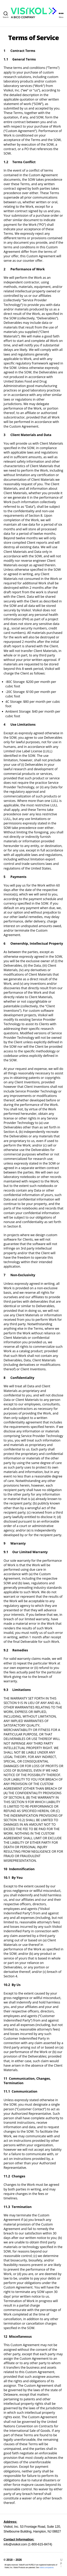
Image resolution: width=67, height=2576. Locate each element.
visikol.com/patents (46, 2567)
